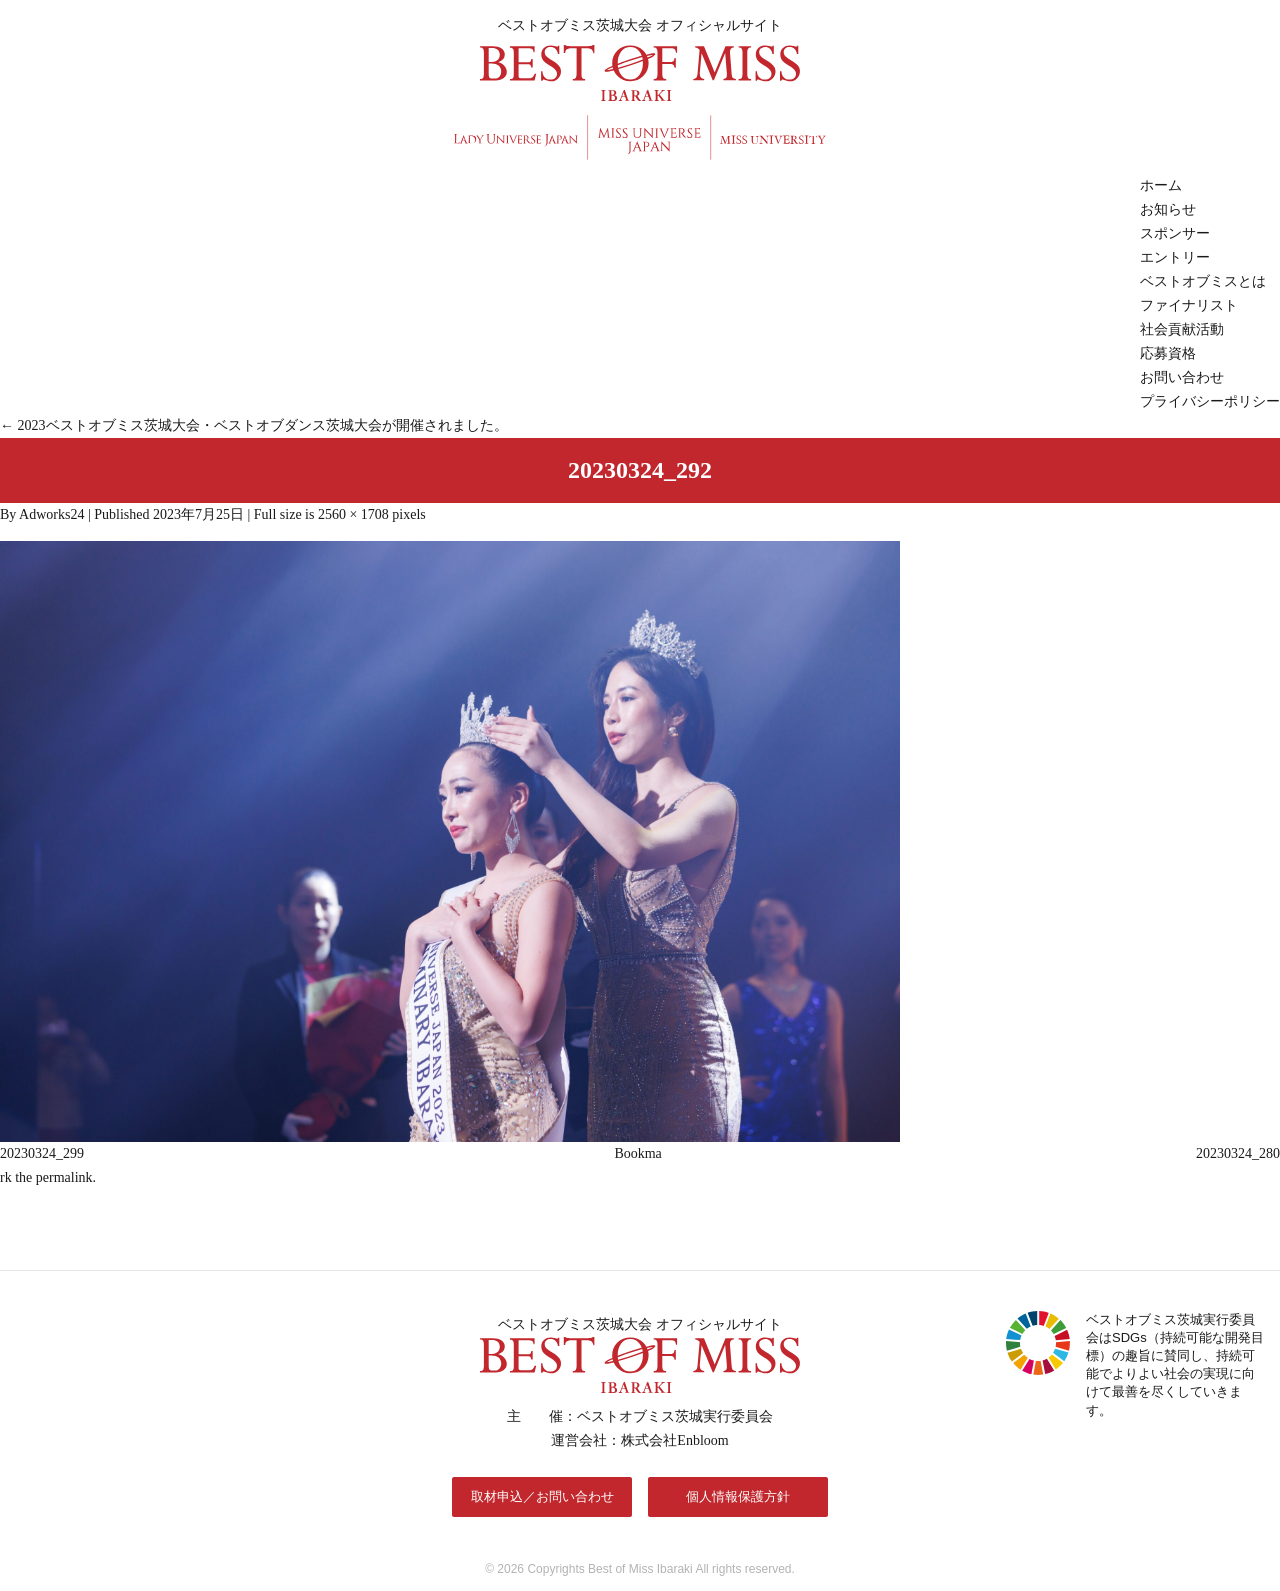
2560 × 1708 (353, 514)
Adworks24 (51, 514)
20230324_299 (42, 1153)
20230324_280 (1238, 1153)
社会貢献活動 (1182, 329)
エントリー (1175, 257)
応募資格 (1168, 353)
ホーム (1161, 185)
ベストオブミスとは (1203, 281)
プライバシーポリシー (1210, 401)
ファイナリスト (1189, 305)
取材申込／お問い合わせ (542, 1496)
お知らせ (1168, 209)
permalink (64, 1177)
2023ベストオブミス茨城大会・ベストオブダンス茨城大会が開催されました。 (254, 425)
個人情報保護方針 (738, 1496)
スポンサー (1175, 233)
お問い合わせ (1182, 377)
